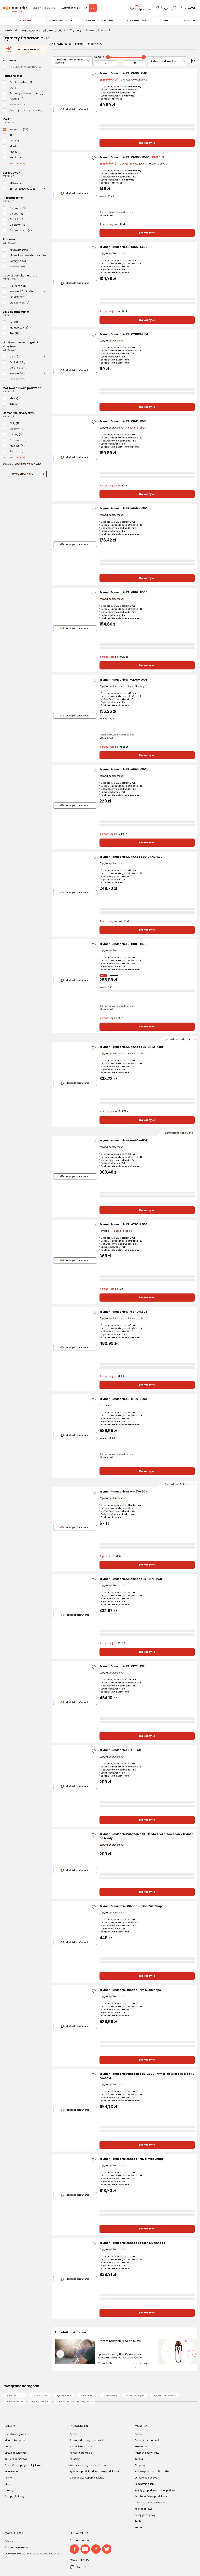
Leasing (9, 2490)
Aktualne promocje (81, 2452)
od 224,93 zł (113, 834)
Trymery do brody (14, 2395)
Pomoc (74, 2434)
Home (138, 2527)
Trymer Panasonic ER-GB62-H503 (123, 592)
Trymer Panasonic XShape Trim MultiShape (130, 1990)
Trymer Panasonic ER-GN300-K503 (124, 157)
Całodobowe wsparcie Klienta (87, 2477)
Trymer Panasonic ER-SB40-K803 (123, 1312)
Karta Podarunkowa (16, 2459)
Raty (7, 2484)
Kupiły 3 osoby (136, 686)
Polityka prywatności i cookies (152, 2471)
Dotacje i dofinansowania (150, 2502)
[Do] (134, 63)
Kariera (139, 2459)
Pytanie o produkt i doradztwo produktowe (94, 2471)
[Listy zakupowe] (166, 8)
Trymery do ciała (40, 2401)
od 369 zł (112, 1289)
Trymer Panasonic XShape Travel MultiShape (131, 2159)
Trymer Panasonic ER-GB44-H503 (123, 508)
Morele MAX (11, 2471)
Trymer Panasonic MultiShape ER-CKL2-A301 (131, 1047)
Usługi (8, 2446)
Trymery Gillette (85, 2401)
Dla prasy (140, 2465)
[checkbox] (19, 82)
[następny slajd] (192, 2354)
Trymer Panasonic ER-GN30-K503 (123, 73)
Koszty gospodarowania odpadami (155, 2490)
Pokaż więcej (14, 163)
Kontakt (81, 2567)
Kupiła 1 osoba (136, 427)
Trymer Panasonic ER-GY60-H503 (123, 1224)
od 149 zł (112, 224)
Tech (138, 2521)
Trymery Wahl (110, 2395)
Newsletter (141, 2446)
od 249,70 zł (114, 921)
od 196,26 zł (113, 746)
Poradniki (75, 2459)
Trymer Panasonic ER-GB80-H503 (123, 1140)
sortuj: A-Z (8, 122)
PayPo (8, 2477)
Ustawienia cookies (146, 2477)
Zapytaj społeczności (133, 79)
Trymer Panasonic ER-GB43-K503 (123, 421)
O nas (138, 2434)
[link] (61, 20)
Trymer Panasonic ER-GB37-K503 (123, 247)
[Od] (105, 63)
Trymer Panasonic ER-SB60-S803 (123, 1399)
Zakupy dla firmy (14, 2496)
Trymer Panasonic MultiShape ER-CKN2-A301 (131, 857)
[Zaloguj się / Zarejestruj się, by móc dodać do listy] (94, 74)
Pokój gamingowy (145, 2515)
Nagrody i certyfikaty (147, 2452)
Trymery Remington (135, 2395)
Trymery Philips (63, 2395)
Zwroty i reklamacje (81, 2446)
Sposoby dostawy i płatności (86, 2440)
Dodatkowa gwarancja (18, 2434)
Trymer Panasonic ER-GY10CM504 (123, 334)
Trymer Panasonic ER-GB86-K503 (123, 944)
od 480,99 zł (113, 1376)
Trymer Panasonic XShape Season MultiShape (132, 2243)
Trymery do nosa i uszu (165, 2395)
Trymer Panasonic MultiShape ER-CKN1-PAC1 (131, 1579)
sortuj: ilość (9, 201)
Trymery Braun (86, 2395)
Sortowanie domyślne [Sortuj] (163, 61)
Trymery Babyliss (14, 2401)
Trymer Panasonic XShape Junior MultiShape (131, 1906)
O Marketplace (13, 2541)
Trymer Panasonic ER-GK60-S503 (123, 680)
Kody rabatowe (143, 2509)
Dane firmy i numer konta (150, 2440)
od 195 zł (111, 1018)
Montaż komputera (16, 2440)
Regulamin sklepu (145, 2484)
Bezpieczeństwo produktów (151, 2496)
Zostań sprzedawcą (16, 2547)
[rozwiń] (44, 188)
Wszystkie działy (71, 8)
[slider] (108, 57)
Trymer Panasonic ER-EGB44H (120, 1750)
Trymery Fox (63, 2401)
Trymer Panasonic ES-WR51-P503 (123, 1492)
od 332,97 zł (113, 1643)
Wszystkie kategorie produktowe (89, 2465)
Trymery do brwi (40, 2395)
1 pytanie (104, 1231)
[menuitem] (61, 20)
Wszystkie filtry (22, 474)
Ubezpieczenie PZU (16, 2452)
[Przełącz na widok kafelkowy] (193, 61)
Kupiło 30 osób (157, 163)
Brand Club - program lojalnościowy (26, 2465)
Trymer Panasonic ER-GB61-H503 (123, 769)
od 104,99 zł (113, 311)
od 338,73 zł (113, 1111)
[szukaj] (93, 8)
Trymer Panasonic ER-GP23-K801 (123, 1666)
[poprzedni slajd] (60, 2354)
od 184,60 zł (113, 657)
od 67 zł (111, 1556)
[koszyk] (188, 8)
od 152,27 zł (113, 485)
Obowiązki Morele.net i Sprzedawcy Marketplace (33, 2553)
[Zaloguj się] (174, 8)
